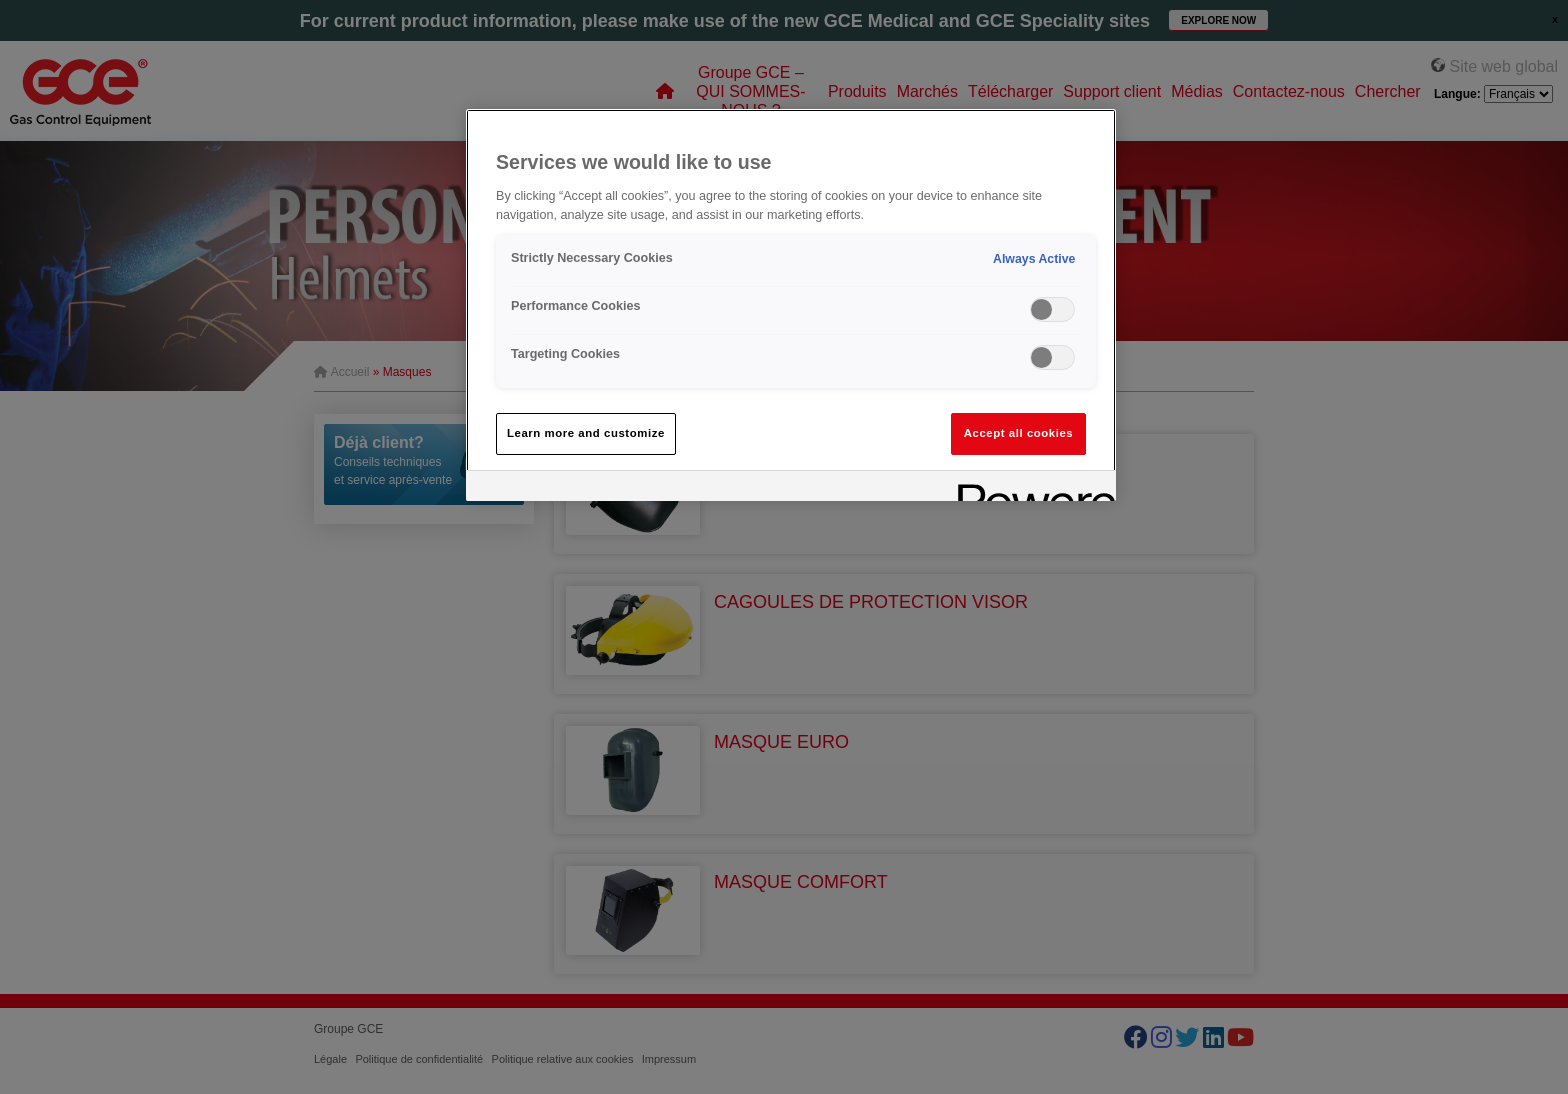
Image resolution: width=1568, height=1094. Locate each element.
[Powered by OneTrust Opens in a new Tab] (1030, 488)
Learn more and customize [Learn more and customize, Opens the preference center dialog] (586, 433)
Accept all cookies (1019, 433)
